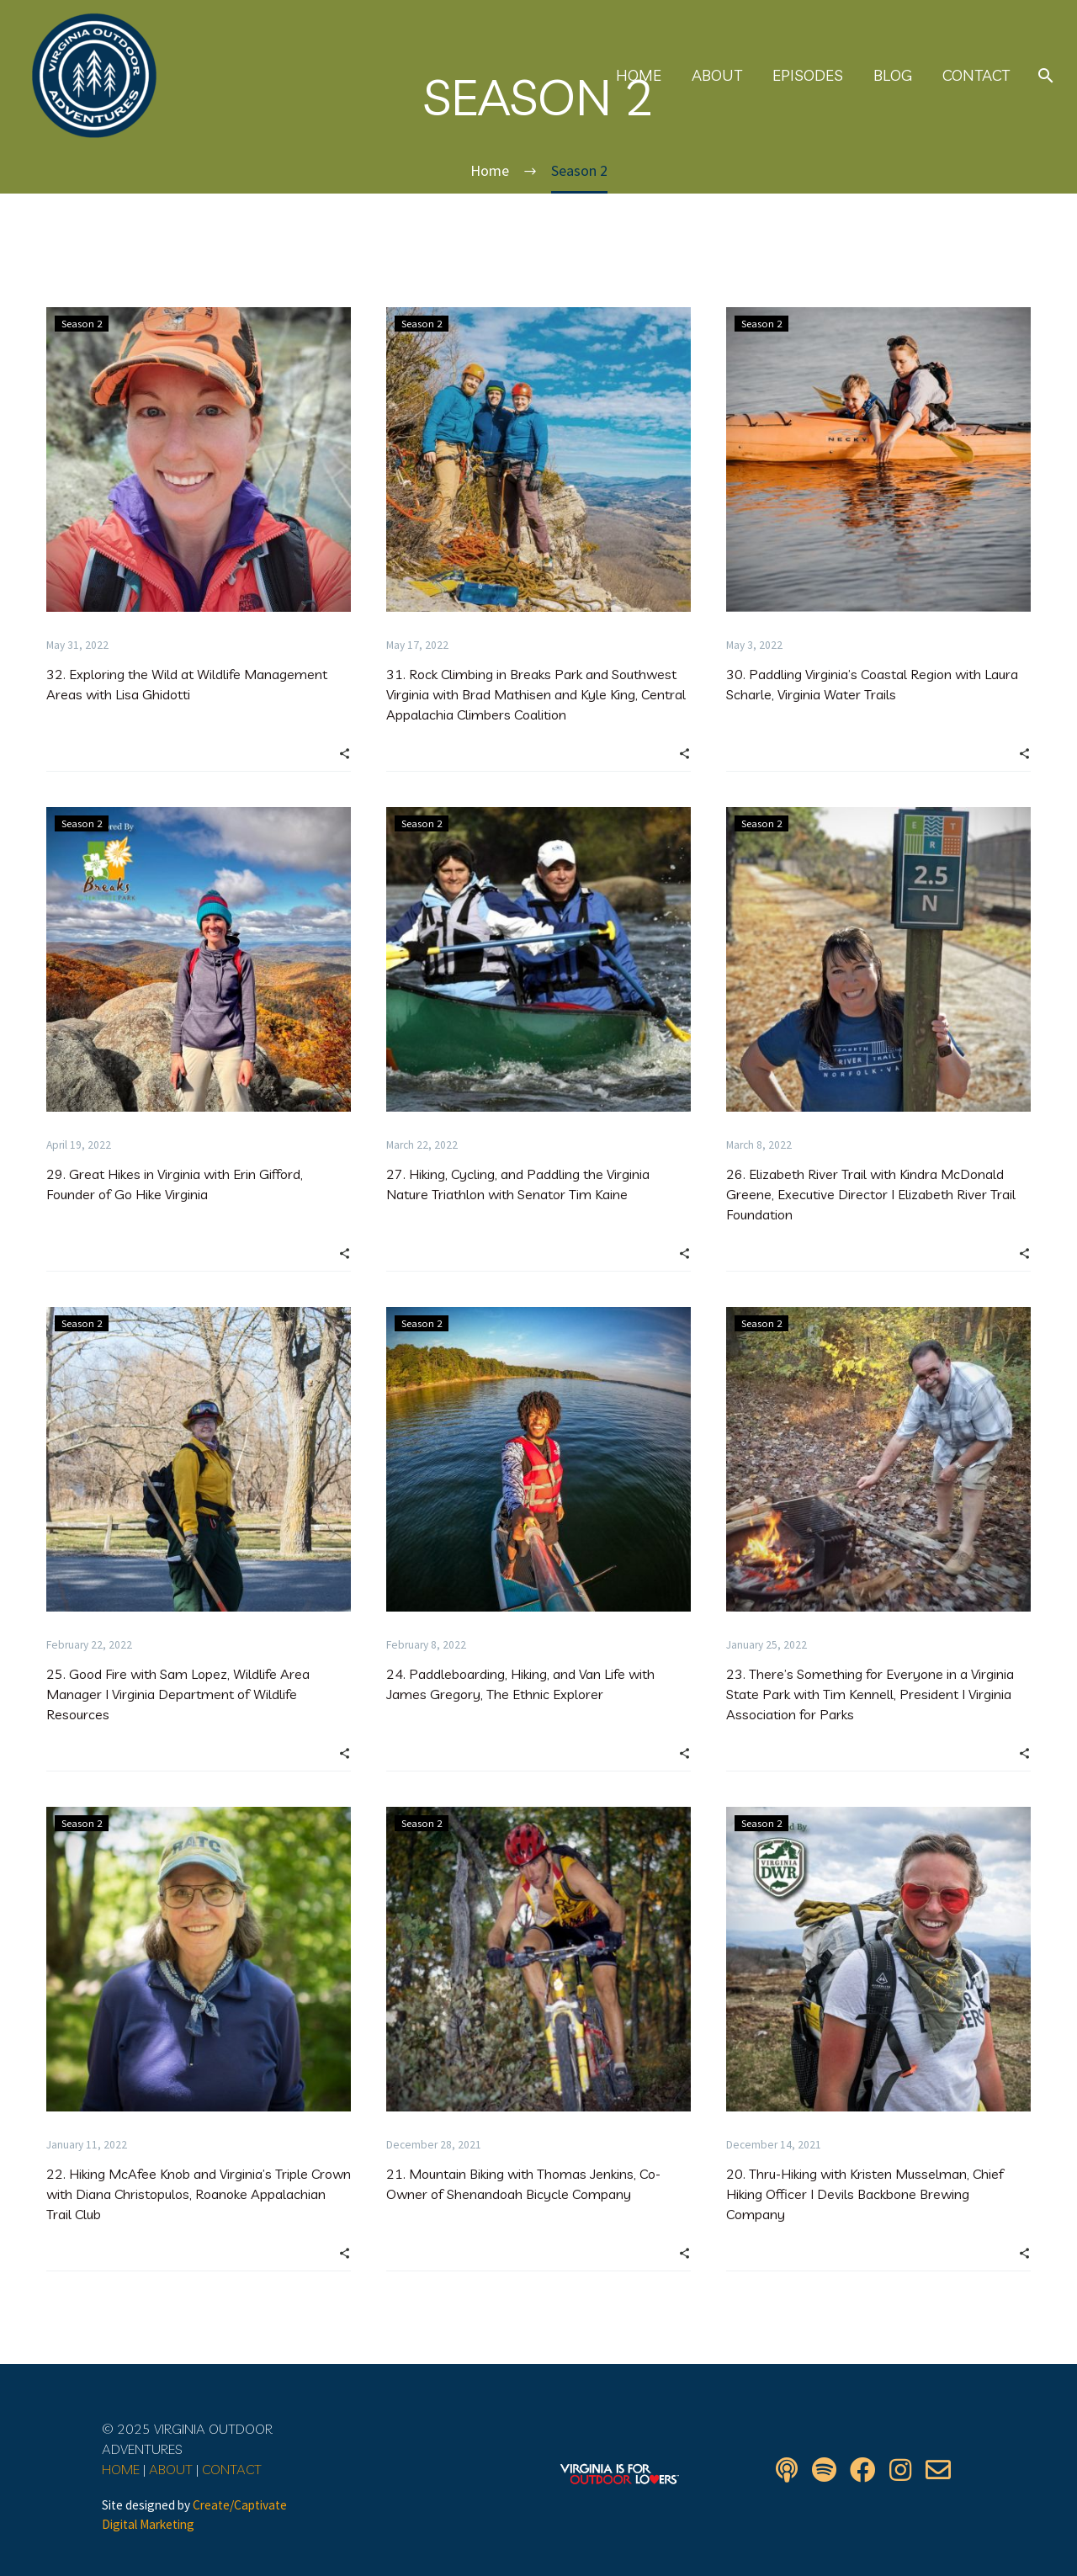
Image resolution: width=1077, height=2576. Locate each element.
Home (638, 75)
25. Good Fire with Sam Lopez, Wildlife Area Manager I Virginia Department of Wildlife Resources (178, 1694)
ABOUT (171, 2469)
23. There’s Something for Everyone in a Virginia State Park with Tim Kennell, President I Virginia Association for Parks (870, 1694)
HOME (121, 2469)
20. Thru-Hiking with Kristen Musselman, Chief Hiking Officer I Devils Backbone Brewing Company (865, 2194)
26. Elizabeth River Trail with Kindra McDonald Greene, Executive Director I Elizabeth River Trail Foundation (871, 1194)
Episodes (807, 75)
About (717, 75)
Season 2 (83, 323)
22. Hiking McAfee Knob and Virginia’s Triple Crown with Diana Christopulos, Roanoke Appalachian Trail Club (198, 2194)
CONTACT (232, 2469)
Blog (892, 75)
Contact (976, 75)
